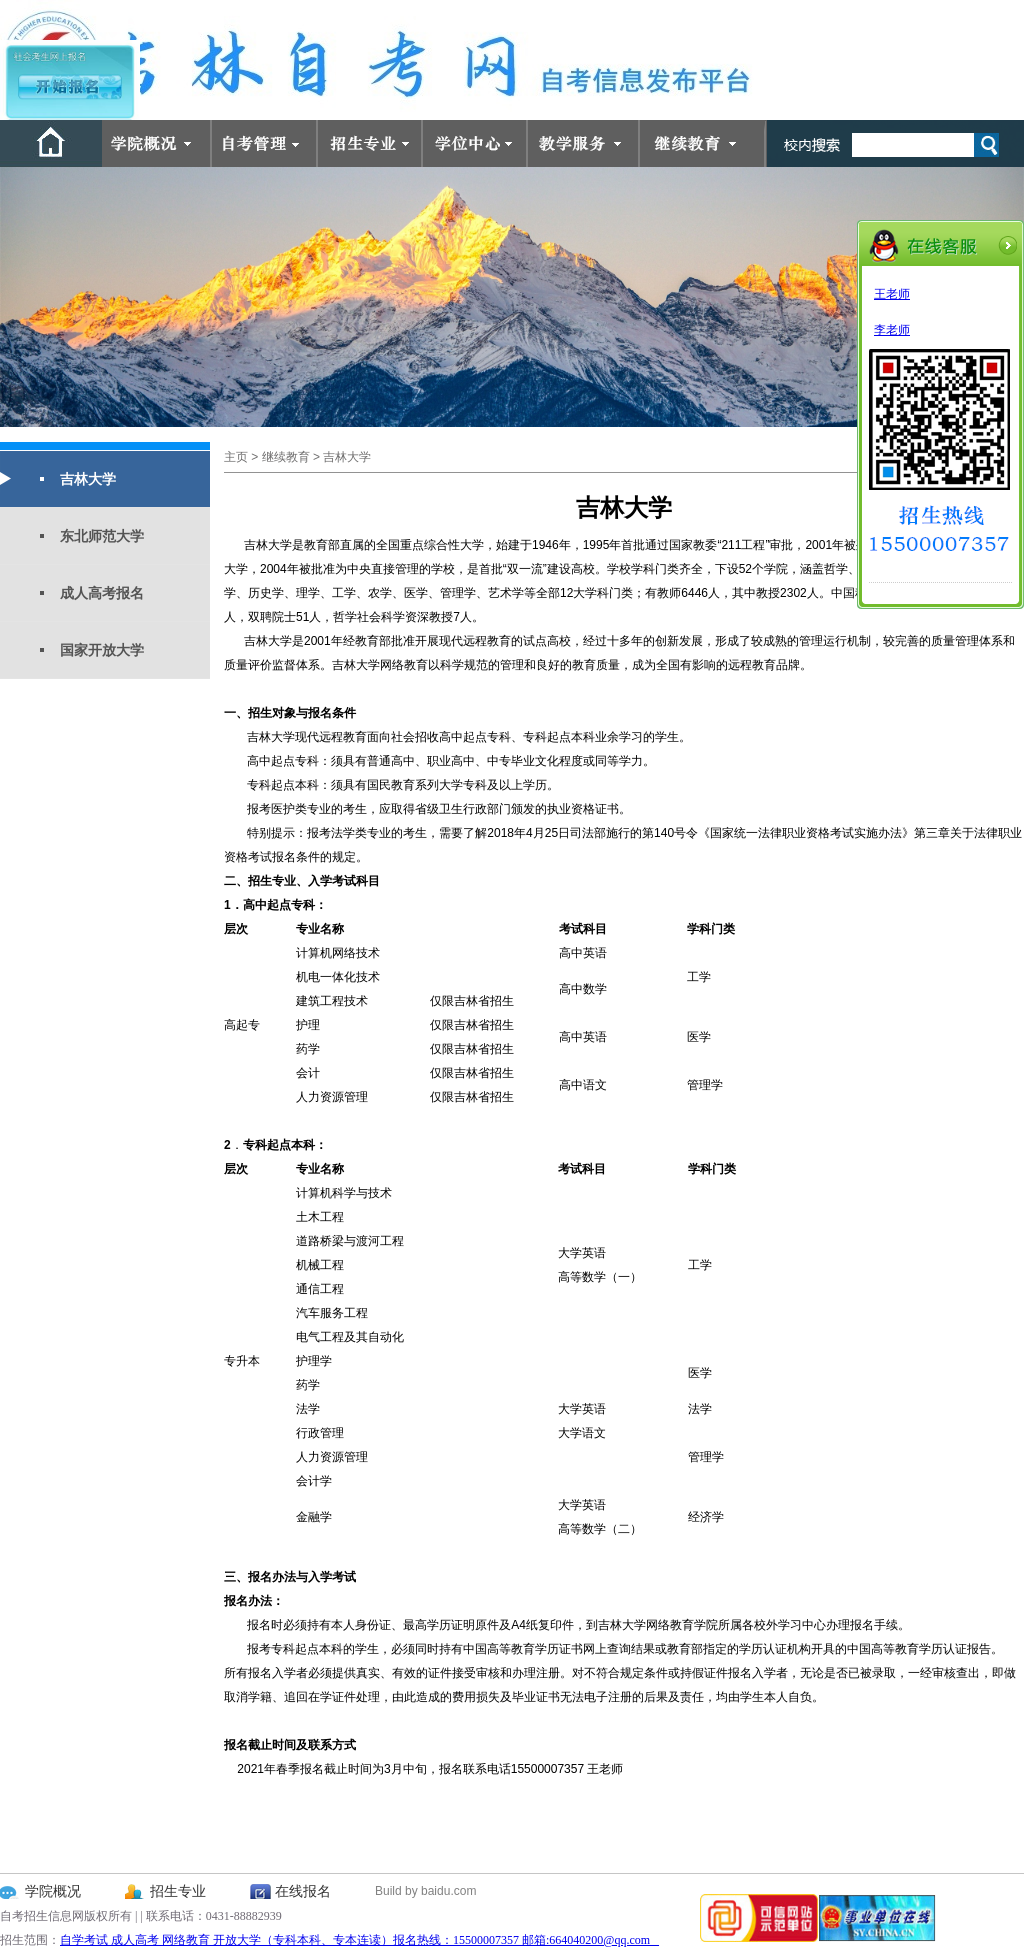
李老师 (892, 330)
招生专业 (178, 1891)
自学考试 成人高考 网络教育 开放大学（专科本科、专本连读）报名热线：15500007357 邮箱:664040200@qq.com (359, 1940)
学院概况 (53, 1891)
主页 (236, 457)
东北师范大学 (102, 536)
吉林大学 (88, 479)
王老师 (892, 294)
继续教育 (286, 457)
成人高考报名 (102, 593)
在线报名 (303, 1891)
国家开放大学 (102, 650)
